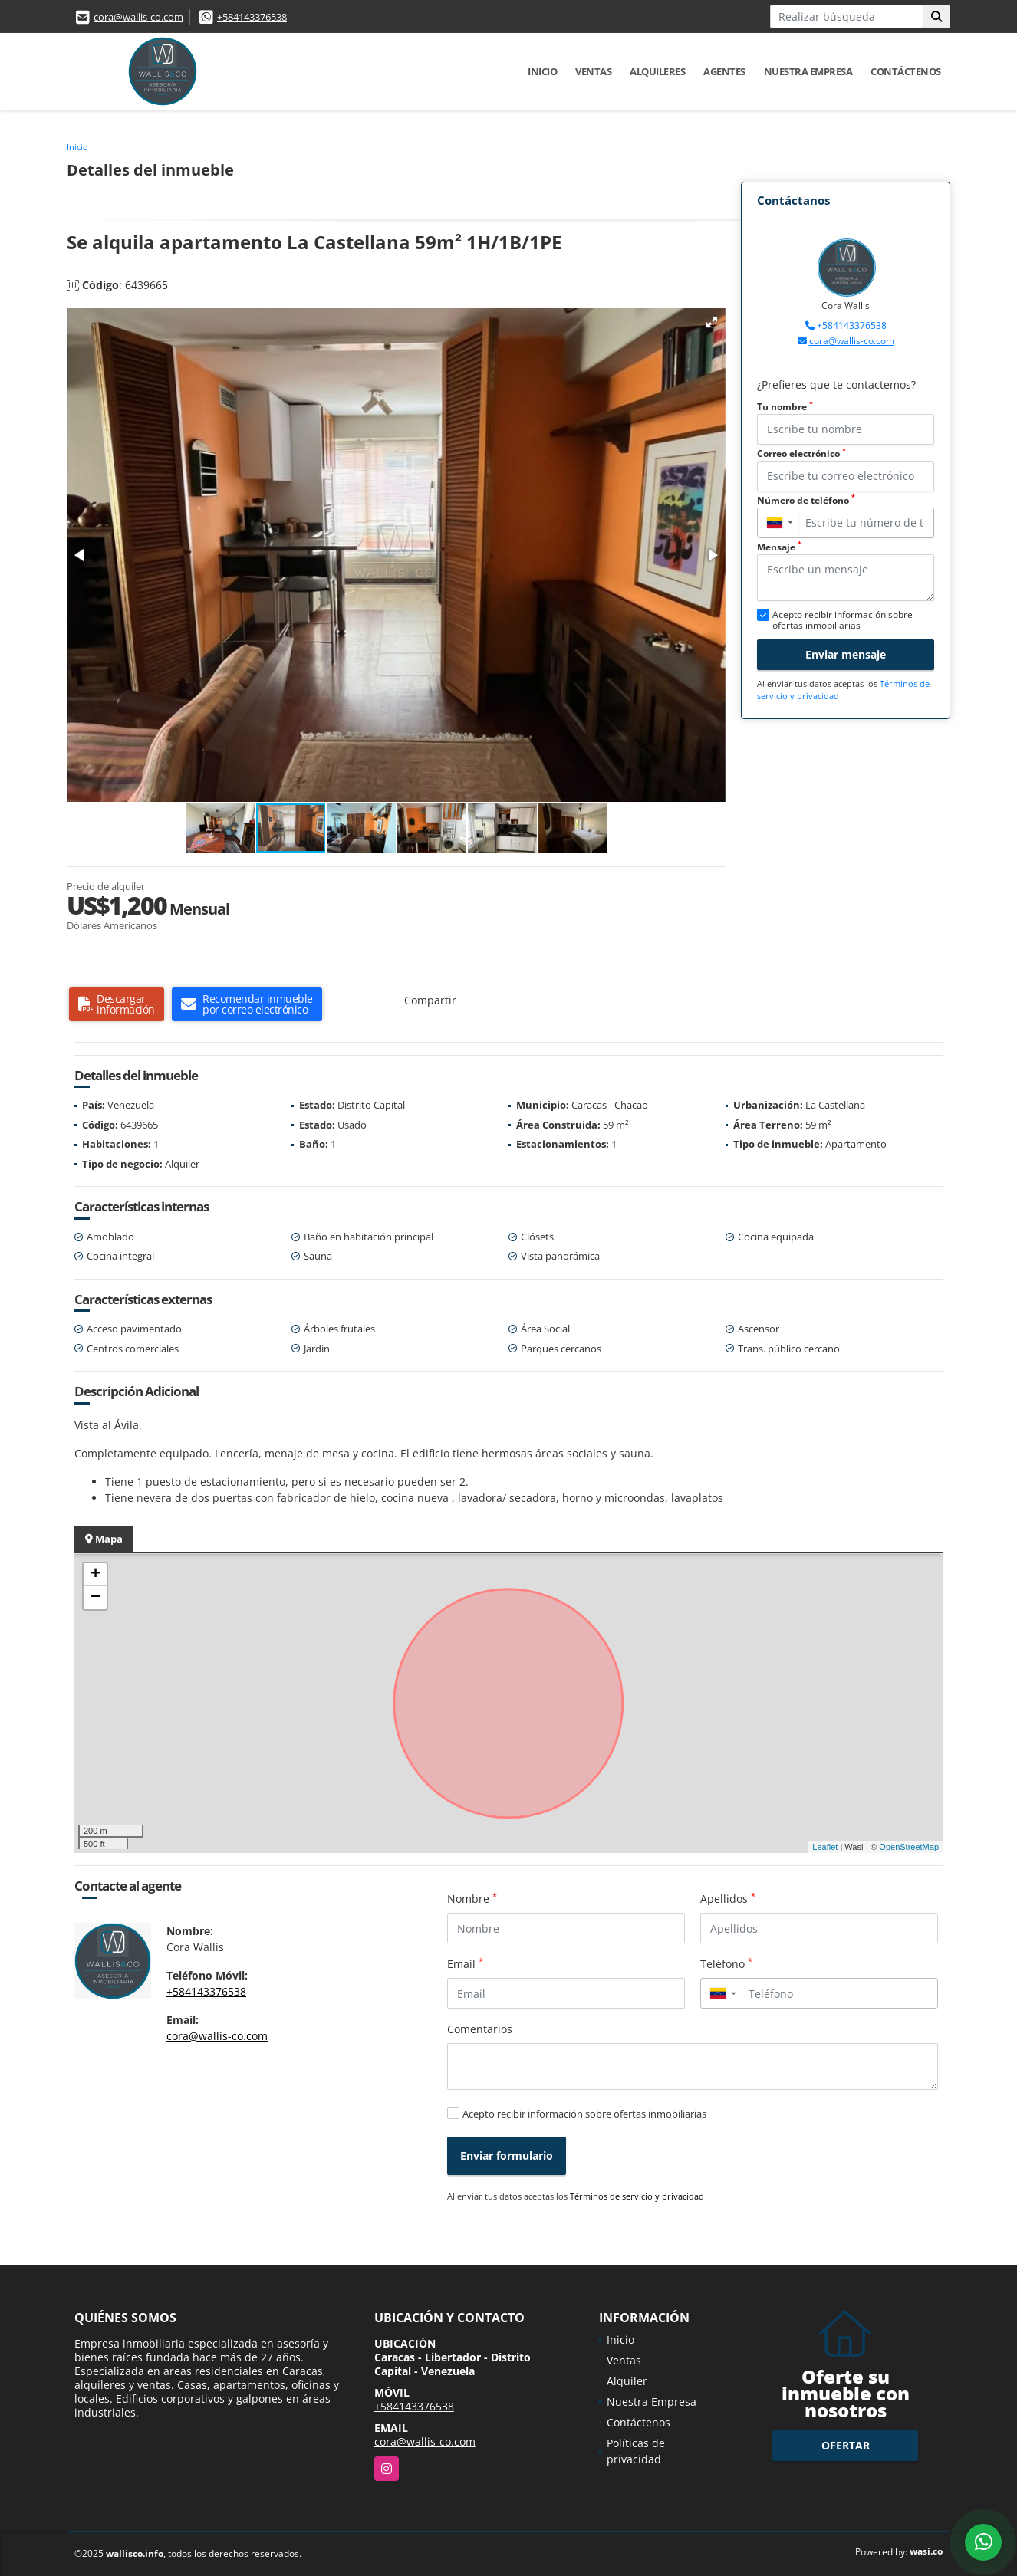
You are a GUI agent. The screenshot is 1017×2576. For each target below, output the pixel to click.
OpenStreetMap (909, 1847)
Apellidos (727, 1898)
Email (465, 1963)
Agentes (724, 71)
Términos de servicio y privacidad (637, 2196)
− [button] (95, 1597)
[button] (711, 322)
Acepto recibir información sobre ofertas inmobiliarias (584, 2114)
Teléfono (726, 1963)
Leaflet (825, 1847)
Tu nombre (785, 406)
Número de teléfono (806, 500)
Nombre (472, 1898)
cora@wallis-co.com (138, 17)
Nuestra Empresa (808, 71)
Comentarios (479, 2029)
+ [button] (95, 1574)
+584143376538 (252, 17)
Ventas (593, 71)
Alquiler (627, 2381)
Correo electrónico (801, 453)
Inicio (542, 71)
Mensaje (779, 547)
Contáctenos (906, 71)
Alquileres (657, 71)
